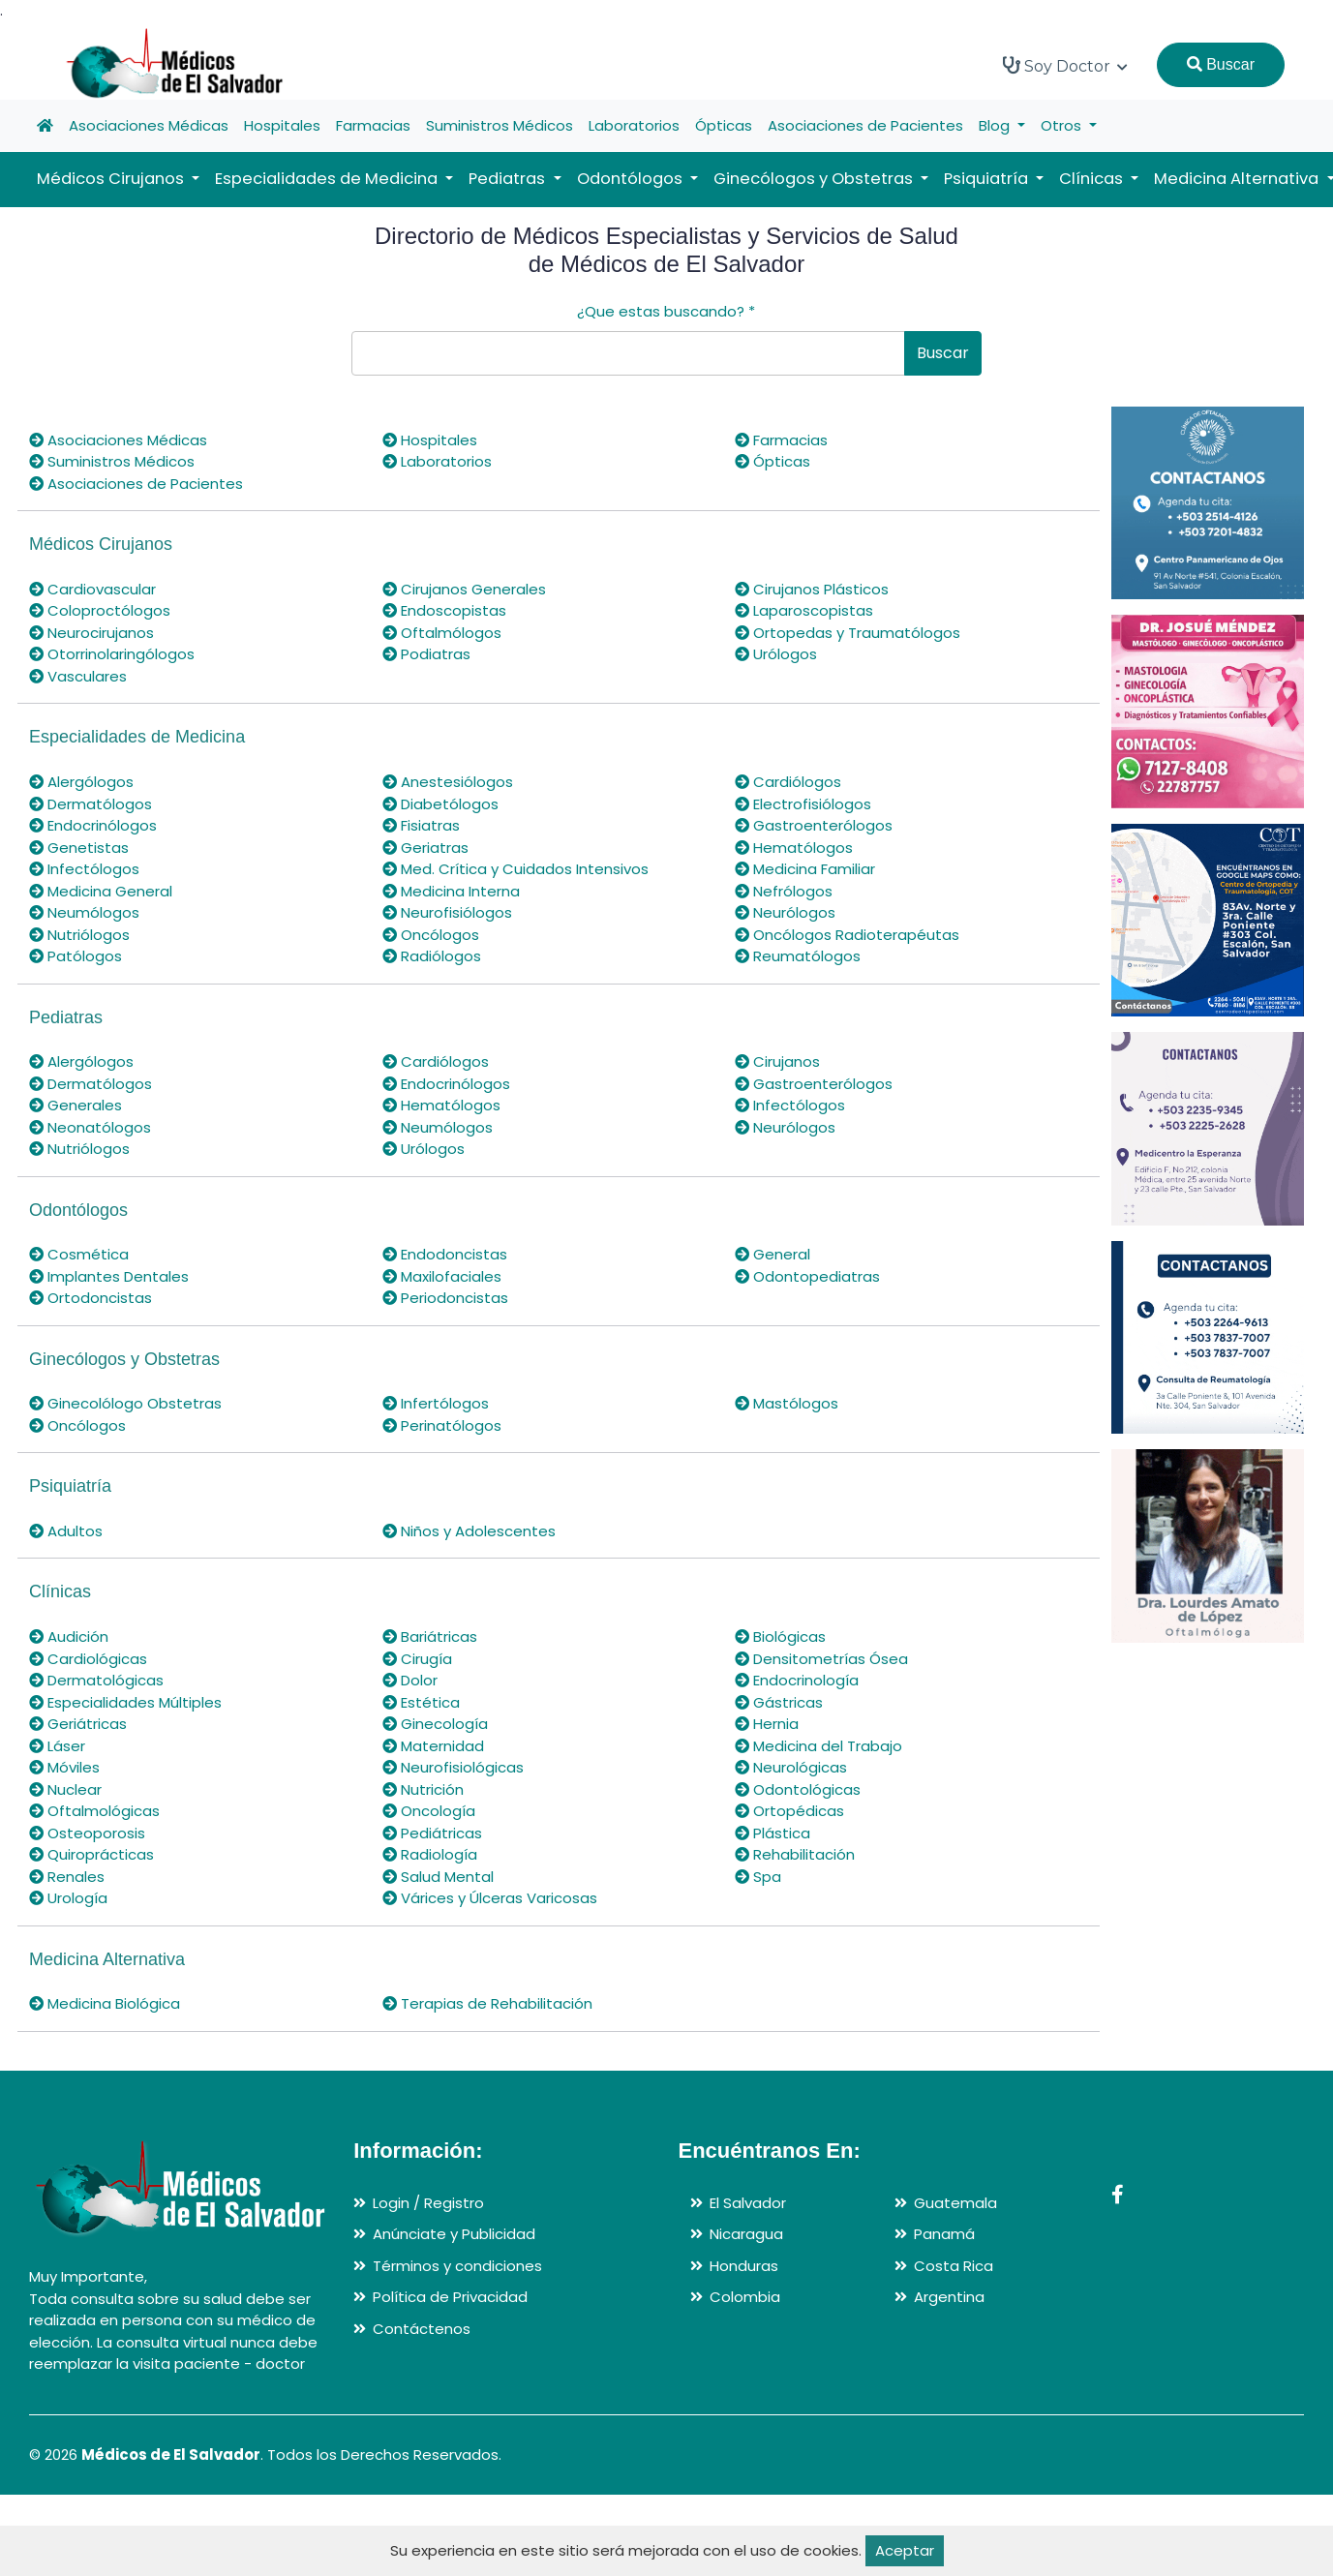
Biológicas (780, 1636)
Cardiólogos (788, 782)
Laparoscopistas (804, 610)
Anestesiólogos (447, 782)
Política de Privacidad (450, 2297)
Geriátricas (78, 1723)
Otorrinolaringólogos (112, 654)
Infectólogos (84, 869)
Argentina (949, 2297)
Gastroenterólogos (814, 825)
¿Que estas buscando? (666, 311)
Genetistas (79, 847)
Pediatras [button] (509, 178)
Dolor (410, 1680)
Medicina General (100, 891)
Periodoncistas (445, 1298)
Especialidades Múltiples (125, 1702)
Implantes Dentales (109, 1276)
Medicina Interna (451, 891)
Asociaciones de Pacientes (865, 125)
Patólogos (75, 956)
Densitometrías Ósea (821, 1659)
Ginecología (435, 1723)
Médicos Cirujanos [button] (112, 178)
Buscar (1221, 64)
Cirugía (417, 1659)
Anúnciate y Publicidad (454, 2234)
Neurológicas (791, 1767)
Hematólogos (794, 847)
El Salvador (748, 2203)
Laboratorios (634, 125)
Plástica (772, 1833)
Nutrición (423, 1789)
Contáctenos (421, 2328)
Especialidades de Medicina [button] (328, 178)
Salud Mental (438, 1876)
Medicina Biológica (104, 2003)
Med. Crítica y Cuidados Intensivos (515, 869)
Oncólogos (430, 934)
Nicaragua (746, 2234)
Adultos (66, 1531)
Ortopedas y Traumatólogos (847, 632)
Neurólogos (785, 912)
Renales (67, 1876)
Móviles (64, 1767)
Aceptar (904, 2550)
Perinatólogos (441, 1425)
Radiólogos (431, 956)
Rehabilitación (795, 1854)
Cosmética (79, 1254)
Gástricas (779, 1702)
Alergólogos (81, 782)
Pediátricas (432, 1833)
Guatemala (955, 2203)
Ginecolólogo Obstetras (125, 1403)
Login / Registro (428, 2203)
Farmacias (373, 125)
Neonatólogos (90, 1127)
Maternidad (433, 1746)
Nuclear (65, 1789)
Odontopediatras (807, 1276)
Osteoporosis (87, 1833)
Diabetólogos (440, 804)
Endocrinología (797, 1680)
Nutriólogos (79, 934)
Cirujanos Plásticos (812, 589)
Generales (75, 1105)
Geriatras (425, 847)
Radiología (429, 1854)
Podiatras (426, 654)
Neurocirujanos (91, 632)
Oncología (428, 1811)
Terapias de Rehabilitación (487, 2003)
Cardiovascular (92, 589)
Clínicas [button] (1093, 178)
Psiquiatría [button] (988, 178)
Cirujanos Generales (464, 589)
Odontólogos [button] (631, 178)
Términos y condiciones (457, 2266)
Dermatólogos (90, 804)
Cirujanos (777, 1061)
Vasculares (78, 676)
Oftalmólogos (441, 632)
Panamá (944, 2234)
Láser (57, 1746)
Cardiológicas (88, 1659)
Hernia (767, 1723)
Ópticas (723, 125)
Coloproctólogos (99, 610)
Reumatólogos (798, 956)
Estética (421, 1702)
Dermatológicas (96, 1680)
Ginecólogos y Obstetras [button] (815, 178)
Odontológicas (798, 1789)
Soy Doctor (1065, 66)
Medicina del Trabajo (818, 1746)
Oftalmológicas (94, 1811)
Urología (68, 1898)
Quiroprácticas (91, 1854)
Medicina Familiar (805, 869)
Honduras (744, 2266)
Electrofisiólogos (803, 804)
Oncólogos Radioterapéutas (847, 934)
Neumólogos (84, 912)
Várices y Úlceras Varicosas (489, 1898)
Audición (68, 1636)
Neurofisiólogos (447, 912)
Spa (758, 1876)
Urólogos (776, 654)
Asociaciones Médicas (148, 125)
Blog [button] (996, 125)
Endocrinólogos (93, 825)
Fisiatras (421, 825)
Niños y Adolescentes (469, 1531)
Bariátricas (429, 1636)
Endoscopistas (444, 610)
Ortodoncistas (90, 1298)
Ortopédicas (789, 1811)
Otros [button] (1063, 125)
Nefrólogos (784, 891)
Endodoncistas (444, 1254)
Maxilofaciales (441, 1276)
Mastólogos (786, 1403)
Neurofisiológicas (453, 1767)
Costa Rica (953, 2266)
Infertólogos (435, 1403)
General (772, 1254)
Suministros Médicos (499, 125)
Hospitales (282, 125)
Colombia (745, 2297)
